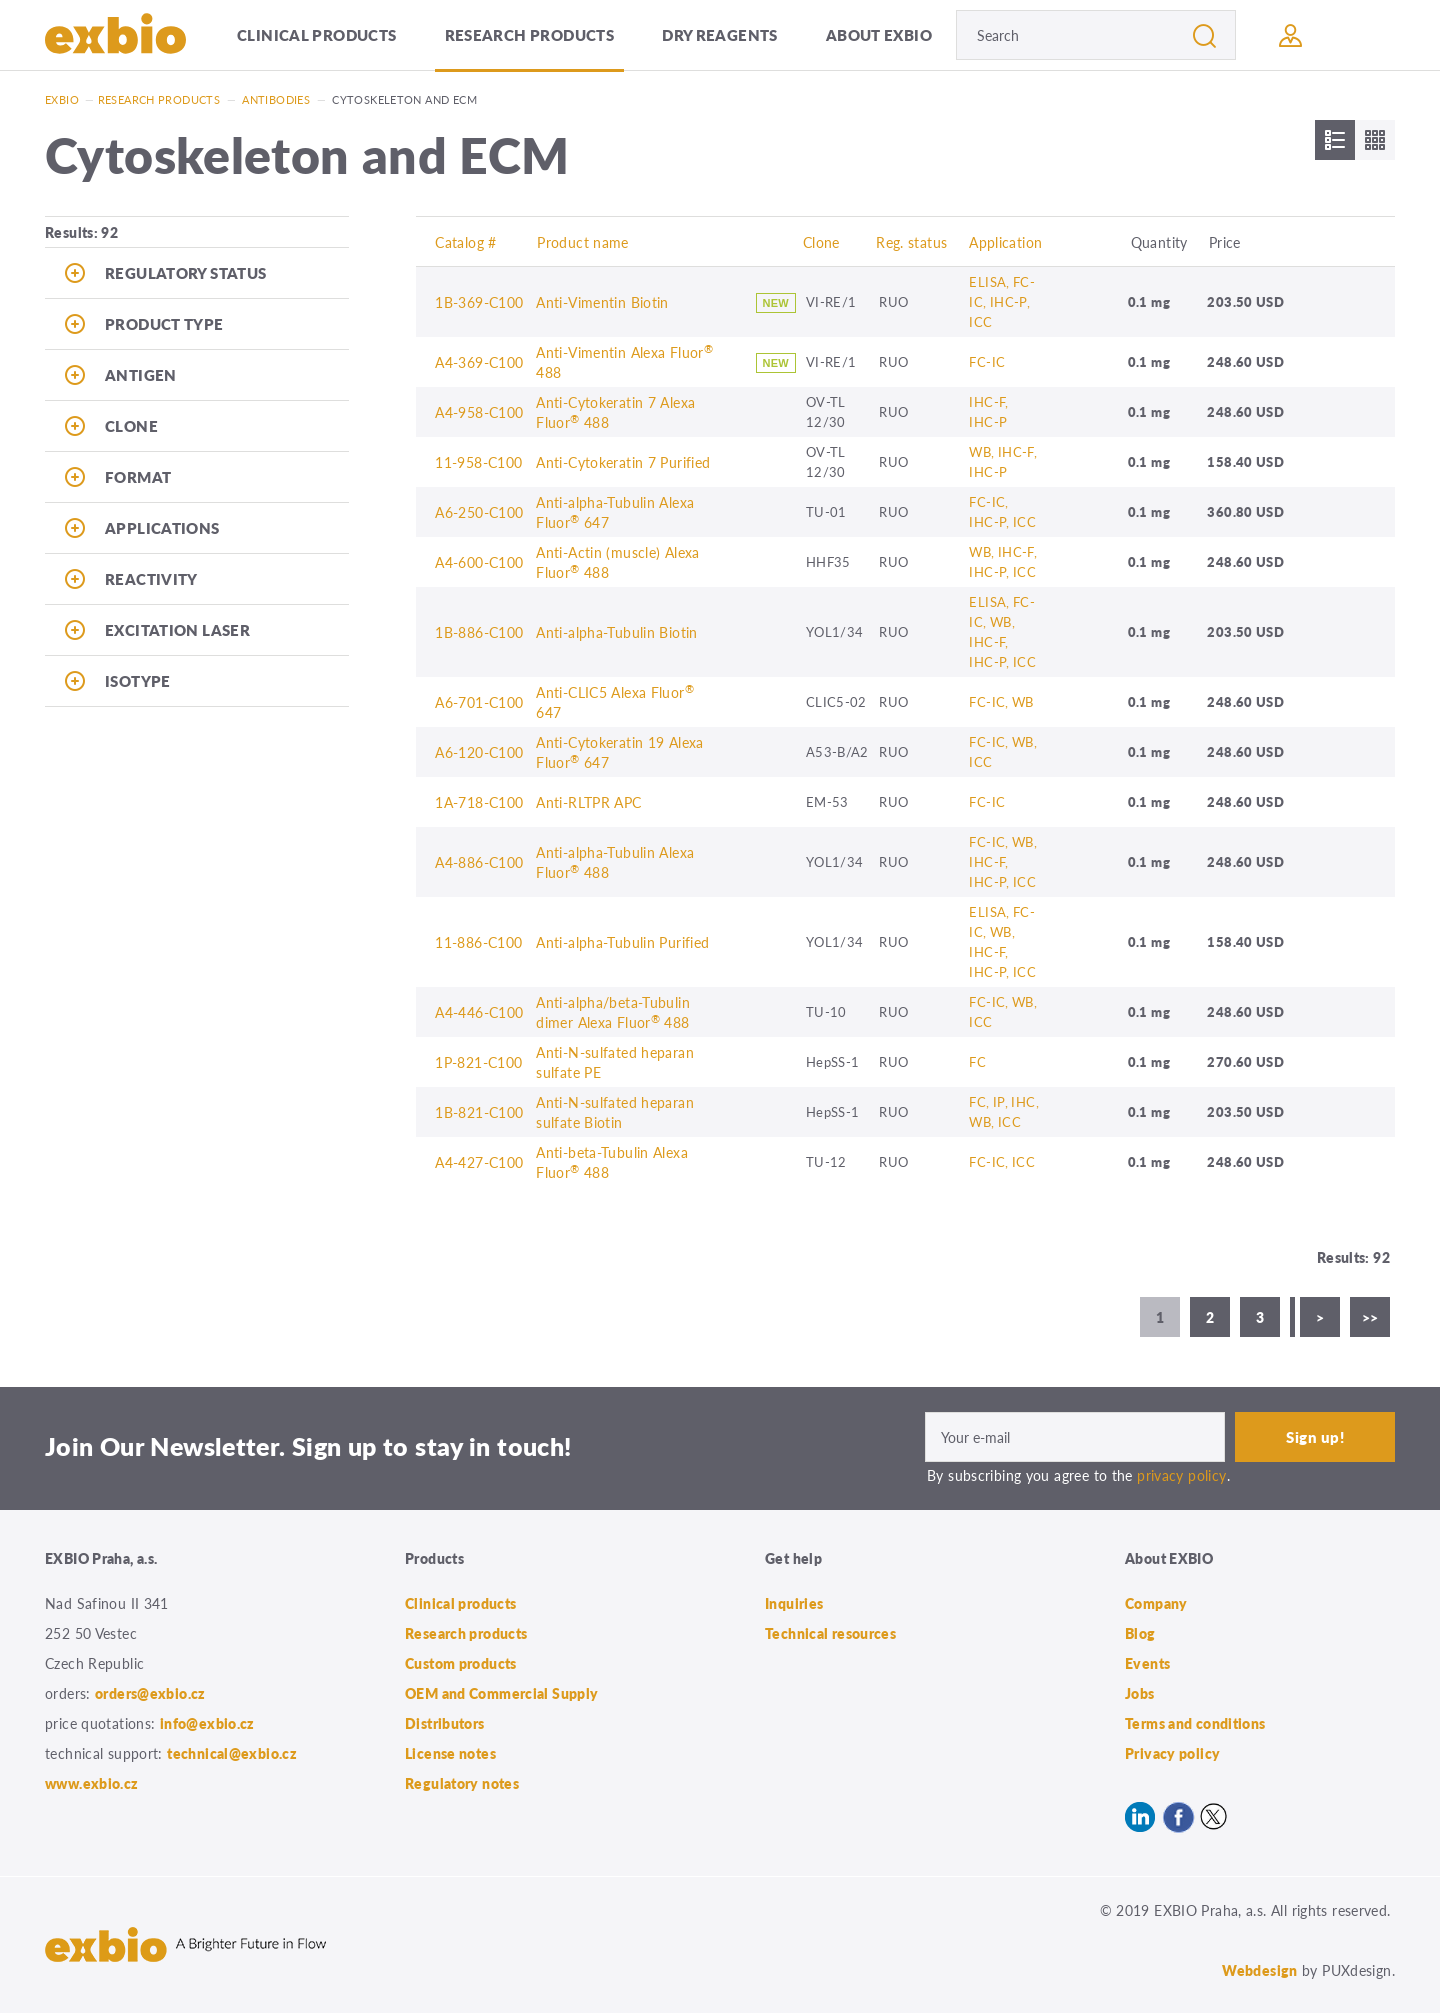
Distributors (445, 1723)
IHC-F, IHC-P (988, 411)
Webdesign (1259, 1970)
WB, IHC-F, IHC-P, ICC (1003, 561)
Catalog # (465, 242)
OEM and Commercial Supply (502, 1693)
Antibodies (276, 99)
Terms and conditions (1195, 1723)
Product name (583, 242)
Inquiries (794, 1603)
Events (1147, 1663)
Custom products (461, 1663)
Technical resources (830, 1633)
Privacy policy (1172, 1753)
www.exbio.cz (92, 1783)
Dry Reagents (720, 34)
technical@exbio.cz (232, 1753)
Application (1005, 242)
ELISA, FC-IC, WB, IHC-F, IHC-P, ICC (1002, 631)
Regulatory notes (462, 1783)
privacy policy (1181, 1475)
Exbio (62, 99)
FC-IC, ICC (1002, 1161)
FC (977, 1061)
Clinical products (316, 34)
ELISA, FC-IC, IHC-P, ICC (1002, 301)
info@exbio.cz (207, 1723)
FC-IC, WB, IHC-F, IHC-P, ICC (1003, 861)
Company (1156, 1603)
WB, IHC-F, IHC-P (1003, 461)
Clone (821, 242)
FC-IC (987, 361)
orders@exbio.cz (150, 1693)
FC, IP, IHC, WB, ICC (1004, 1111)
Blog (1140, 1633)
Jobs (1140, 1693)
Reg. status (911, 242)
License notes (450, 1753)
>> (1370, 1317)
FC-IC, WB (1001, 701)
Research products (529, 34)
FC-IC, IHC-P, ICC (1002, 511)
